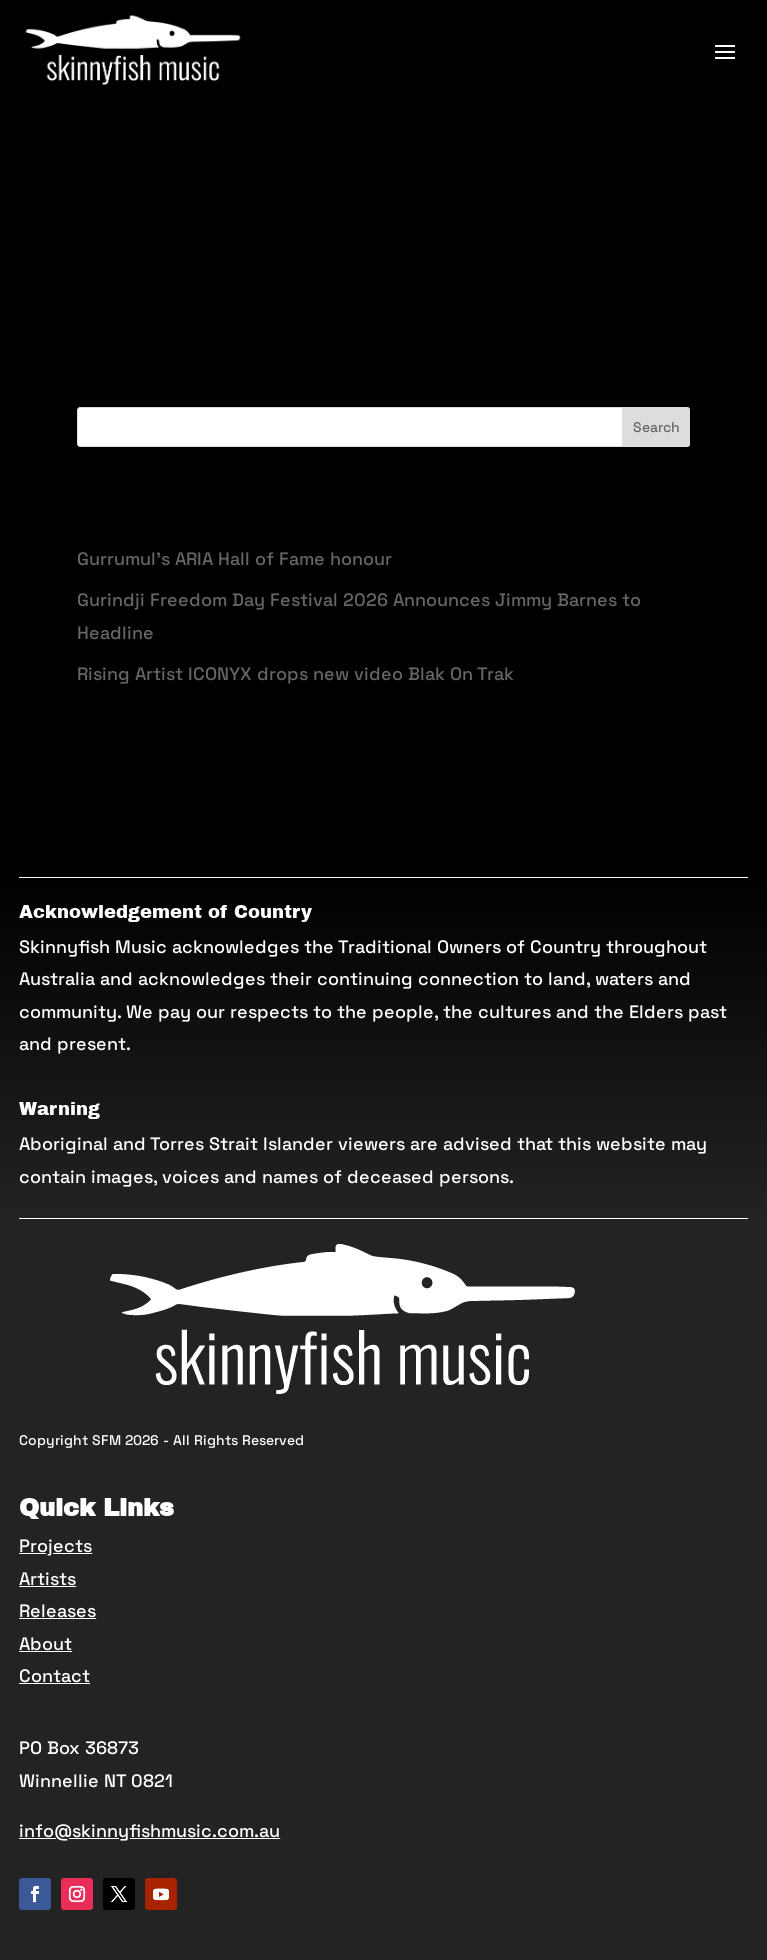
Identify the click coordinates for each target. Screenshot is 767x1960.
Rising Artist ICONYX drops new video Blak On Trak (295, 673)
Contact (54, 1675)
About (45, 1643)
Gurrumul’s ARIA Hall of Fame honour (234, 558)
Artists (47, 1578)
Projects (55, 1545)
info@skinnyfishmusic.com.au (149, 1830)
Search (656, 427)
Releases (57, 1610)
